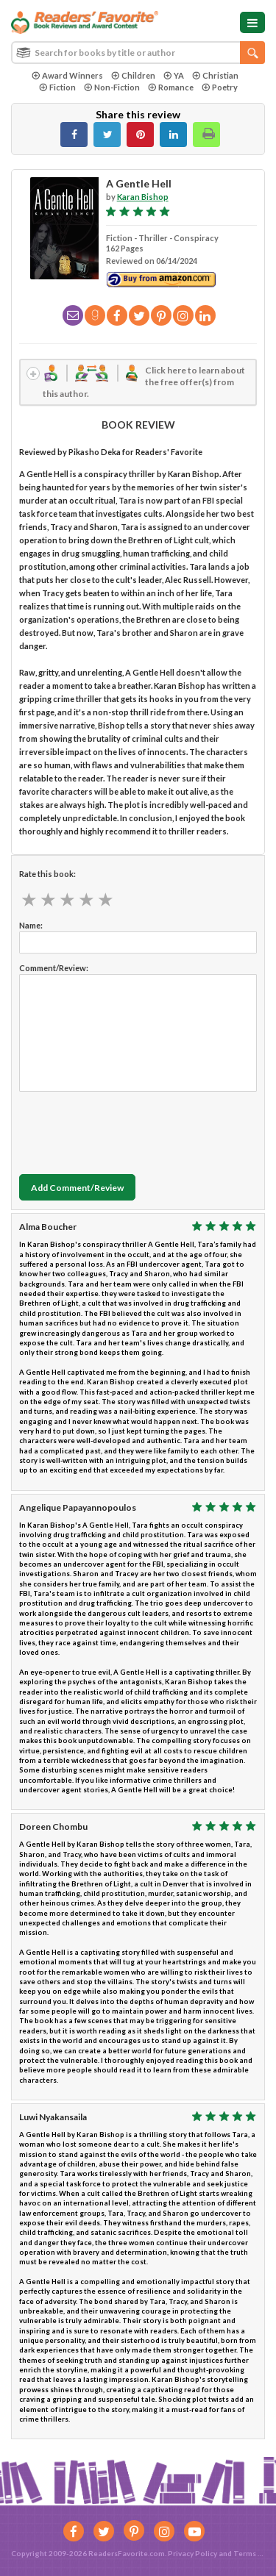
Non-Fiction (112, 87)
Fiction (57, 87)
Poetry (220, 87)
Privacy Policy (192, 2553)
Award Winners (67, 75)
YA (173, 75)
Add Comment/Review (77, 1187)
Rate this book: (47, 874)
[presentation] (131, 1129)
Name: (31, 925)
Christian (215, 75)
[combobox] (138, 52)
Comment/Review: (53, 968)
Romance (171, 87)
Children (133, 75)
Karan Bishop (143, 196)
